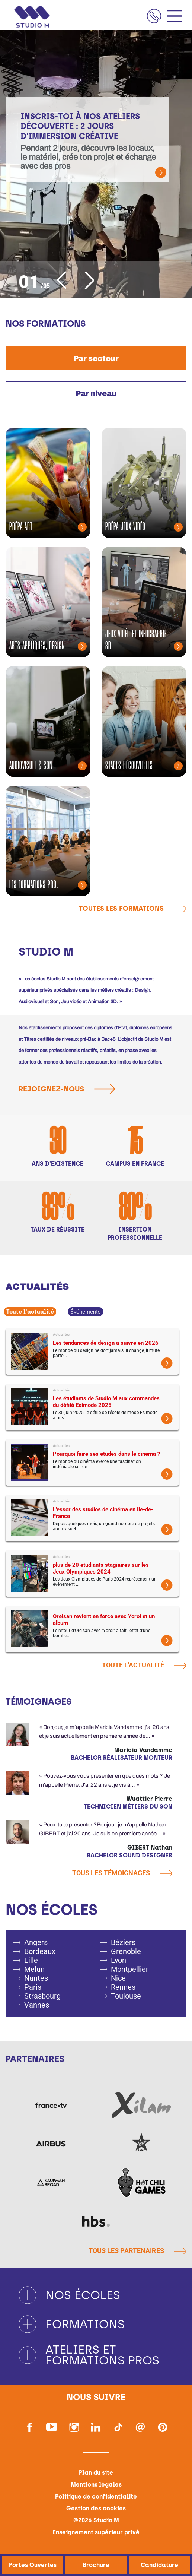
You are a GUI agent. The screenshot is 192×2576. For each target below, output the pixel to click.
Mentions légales (96, 2484)
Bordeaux (39, 1951)
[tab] (96, 358)
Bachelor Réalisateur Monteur (121, 1757)
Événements (85, 1311)
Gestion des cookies (96, 2508)
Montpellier (129, 1969)
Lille (31, 1960)
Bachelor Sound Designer (129, 1855)
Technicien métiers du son (128, 1806)
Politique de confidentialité (96, 2496)
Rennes (123, 1987)
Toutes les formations (132, 908)
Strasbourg (42, 1996)
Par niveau (96, 393)
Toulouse (126, 1996)
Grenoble (126, 1951)
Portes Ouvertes (33, 2565)
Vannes (36, 2004)
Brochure (96, 2565)
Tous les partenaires (137, 2251)
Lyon (118, 1960)
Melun (34, 1969)
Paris (32, 1987)
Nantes (36, 1978)
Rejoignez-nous (70, 1089)
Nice (118, 1978)
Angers (36, 1942)
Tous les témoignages (122, 1873)
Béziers (123, 1942)
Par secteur (96, 358)
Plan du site (96, 2472)
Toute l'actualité (30, 1311)
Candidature (159, 2565)
